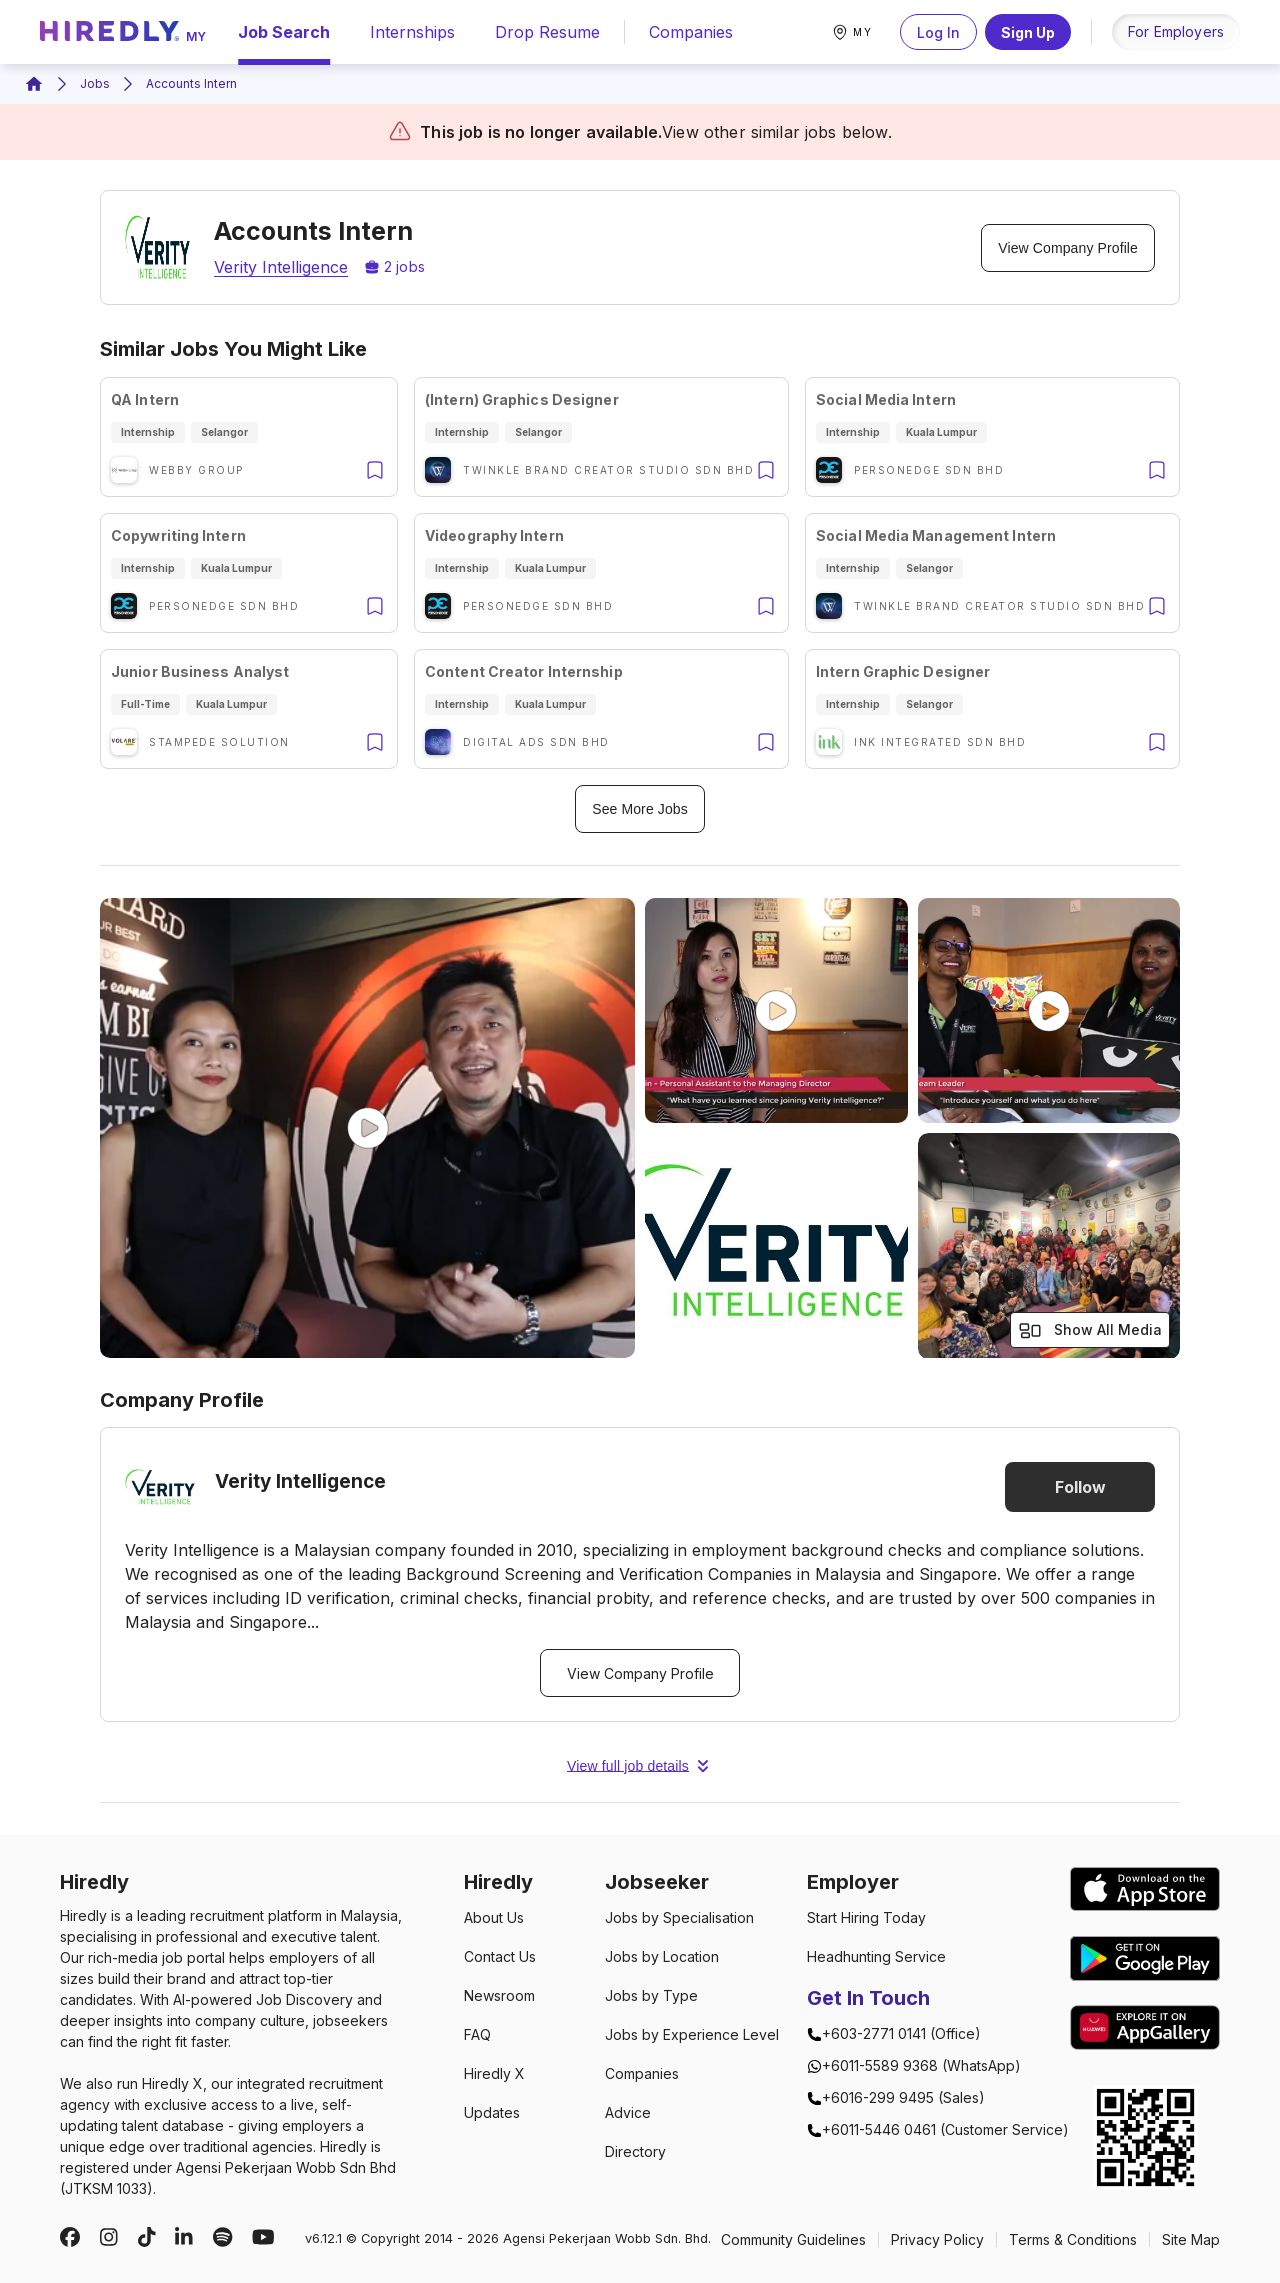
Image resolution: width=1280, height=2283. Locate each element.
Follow (1080, 1487)
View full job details (640, 1766)
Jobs (95, 83)
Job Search (284, 32)
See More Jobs (640, 809)
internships (412, 32)
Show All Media (1090, 1330)
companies (691, 32)
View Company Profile (1068, 248)
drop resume (547, 32)
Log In (938, 32)
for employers (1176, 31)
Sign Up (1028, 32)
